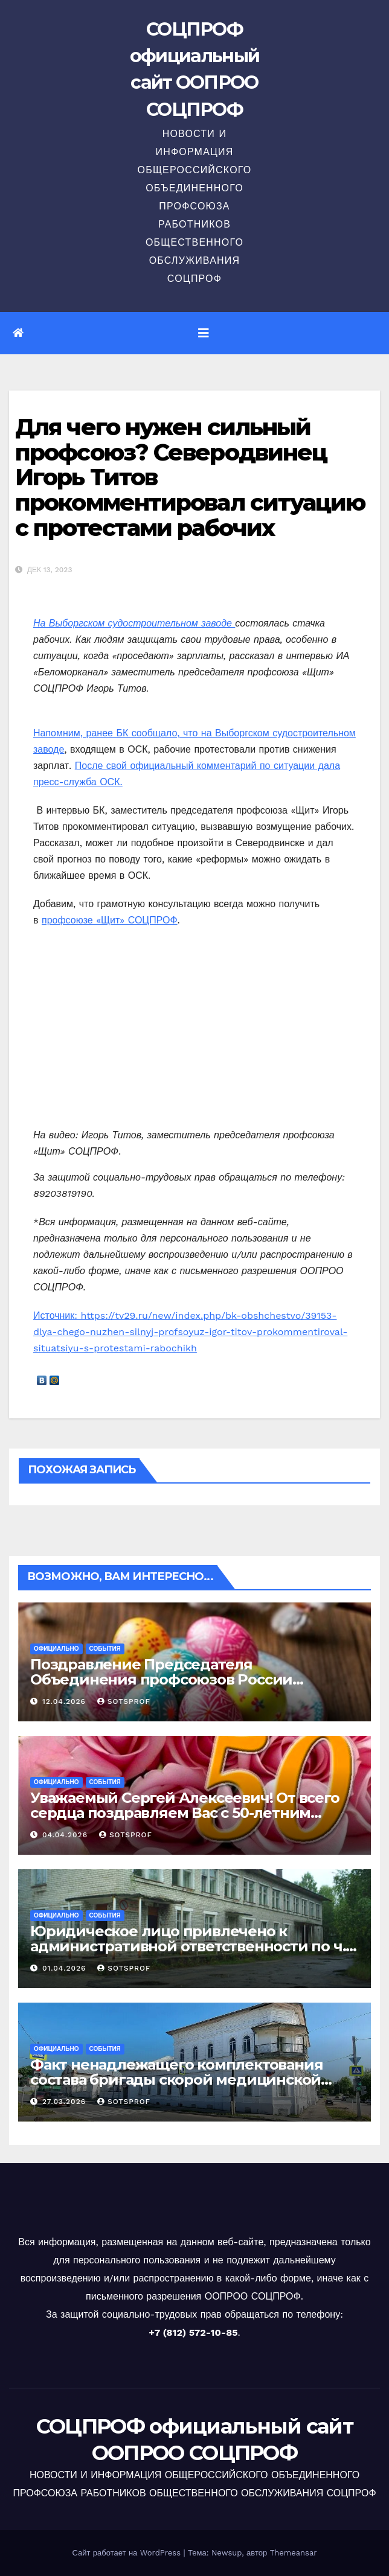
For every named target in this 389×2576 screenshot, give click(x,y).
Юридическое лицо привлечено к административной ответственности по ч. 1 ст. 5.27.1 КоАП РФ (192, 1946)
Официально (56, 1648)
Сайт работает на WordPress (127, 2552)
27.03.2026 (65, 2101)
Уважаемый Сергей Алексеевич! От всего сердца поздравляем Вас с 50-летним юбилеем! (184, 1813)
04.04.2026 (66, 1835)
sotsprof (123, 1701)
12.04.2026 (65, 1701)
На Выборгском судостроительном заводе (134, 623)
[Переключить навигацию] (203, 333)
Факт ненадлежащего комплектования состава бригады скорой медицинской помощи (176, 2079)
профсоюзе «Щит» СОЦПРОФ (110, 920)
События (105, 1648)
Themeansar (293, 2552)
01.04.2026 (65, 1968)
